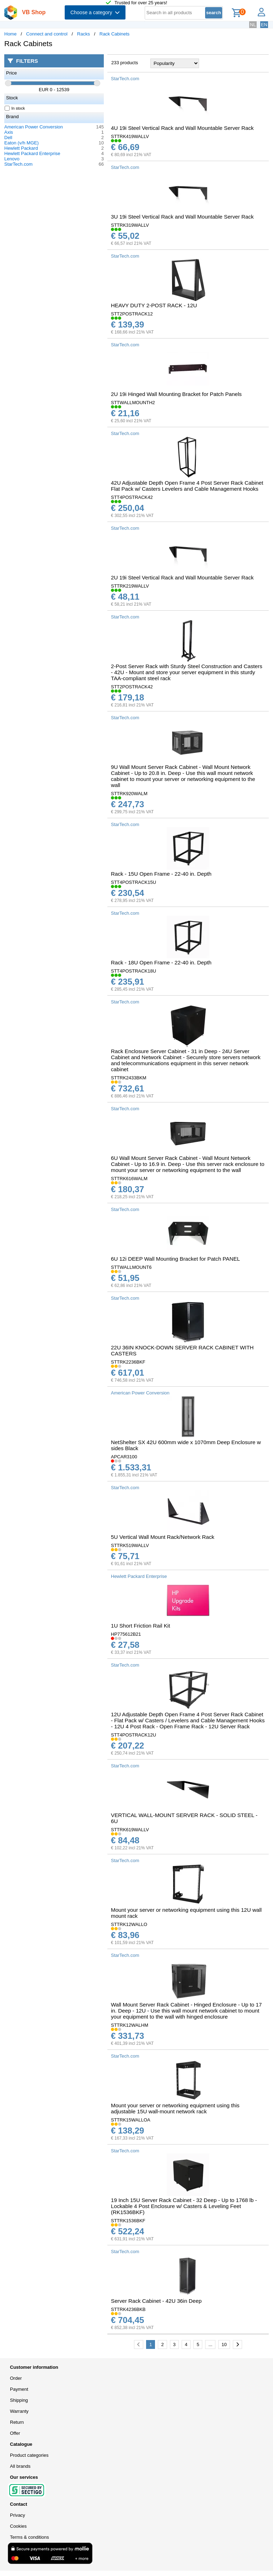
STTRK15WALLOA (130, 2120)
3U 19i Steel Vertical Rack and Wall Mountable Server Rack (182, 217)
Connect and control (47, 34)
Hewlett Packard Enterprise (32, 153)
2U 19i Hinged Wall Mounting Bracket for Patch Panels (176, 394)
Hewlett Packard (21, 148)
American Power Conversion (33, 127)
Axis (8, 132)
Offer (15, 2433)
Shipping (19, 2400)
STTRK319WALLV (130, 225)
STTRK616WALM (129, 1178)
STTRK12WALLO (129, 1924)
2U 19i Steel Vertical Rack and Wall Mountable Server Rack (182, 577)
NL (253, 24)
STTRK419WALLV (130, 136)
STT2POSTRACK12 (132, 314)
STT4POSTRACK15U (133, 882)
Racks (83, 34)
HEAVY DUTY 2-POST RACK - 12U (154, 305)
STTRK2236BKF (128, 1362)
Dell (8, 137)
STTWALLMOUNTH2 (133, 402)
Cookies (18, 2526)
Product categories (29, 2455)
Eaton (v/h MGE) (21, 142)
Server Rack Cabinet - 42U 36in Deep (156, 2301)
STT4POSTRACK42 (132, 497)
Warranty (19, 2411)
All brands (20, 2466)
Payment (19, 2389)
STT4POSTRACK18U (133, 971)
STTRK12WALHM (129, 2025)
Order (16, 2378)
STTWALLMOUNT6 (131, 1267)
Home (10, 34)
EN (264, 24)
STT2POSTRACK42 (132, 686)
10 (223, 2344)
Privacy (17, 2515)
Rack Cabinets (115, 34)
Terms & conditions (29, 2537)
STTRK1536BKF (128, 2220)
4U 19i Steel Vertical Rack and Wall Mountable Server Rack (182, 128)
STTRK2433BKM (128, 1077)
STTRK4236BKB (128, 2309)
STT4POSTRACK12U (133, 1735)
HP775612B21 (126, 1634)
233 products (124, 62)
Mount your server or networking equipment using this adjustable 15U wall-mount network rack (175, 2108)
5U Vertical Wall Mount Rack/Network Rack (162, 1537)
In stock (15, 108)
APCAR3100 (124, 1456)
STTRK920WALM (129, 793)
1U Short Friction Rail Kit (140, 1626)
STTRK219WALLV (130, 586)
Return (17, 2422)
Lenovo (12, 158)
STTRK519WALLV (130, 1545)
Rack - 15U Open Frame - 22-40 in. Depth (161, 874)
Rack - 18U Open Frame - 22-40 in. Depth (161, 962)
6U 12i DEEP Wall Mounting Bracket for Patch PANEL (175, 1259)
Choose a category (95, 12)
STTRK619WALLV (130, 1829)
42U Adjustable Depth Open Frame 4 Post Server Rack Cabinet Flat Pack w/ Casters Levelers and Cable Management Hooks (187, 486)
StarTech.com (18, 164)
